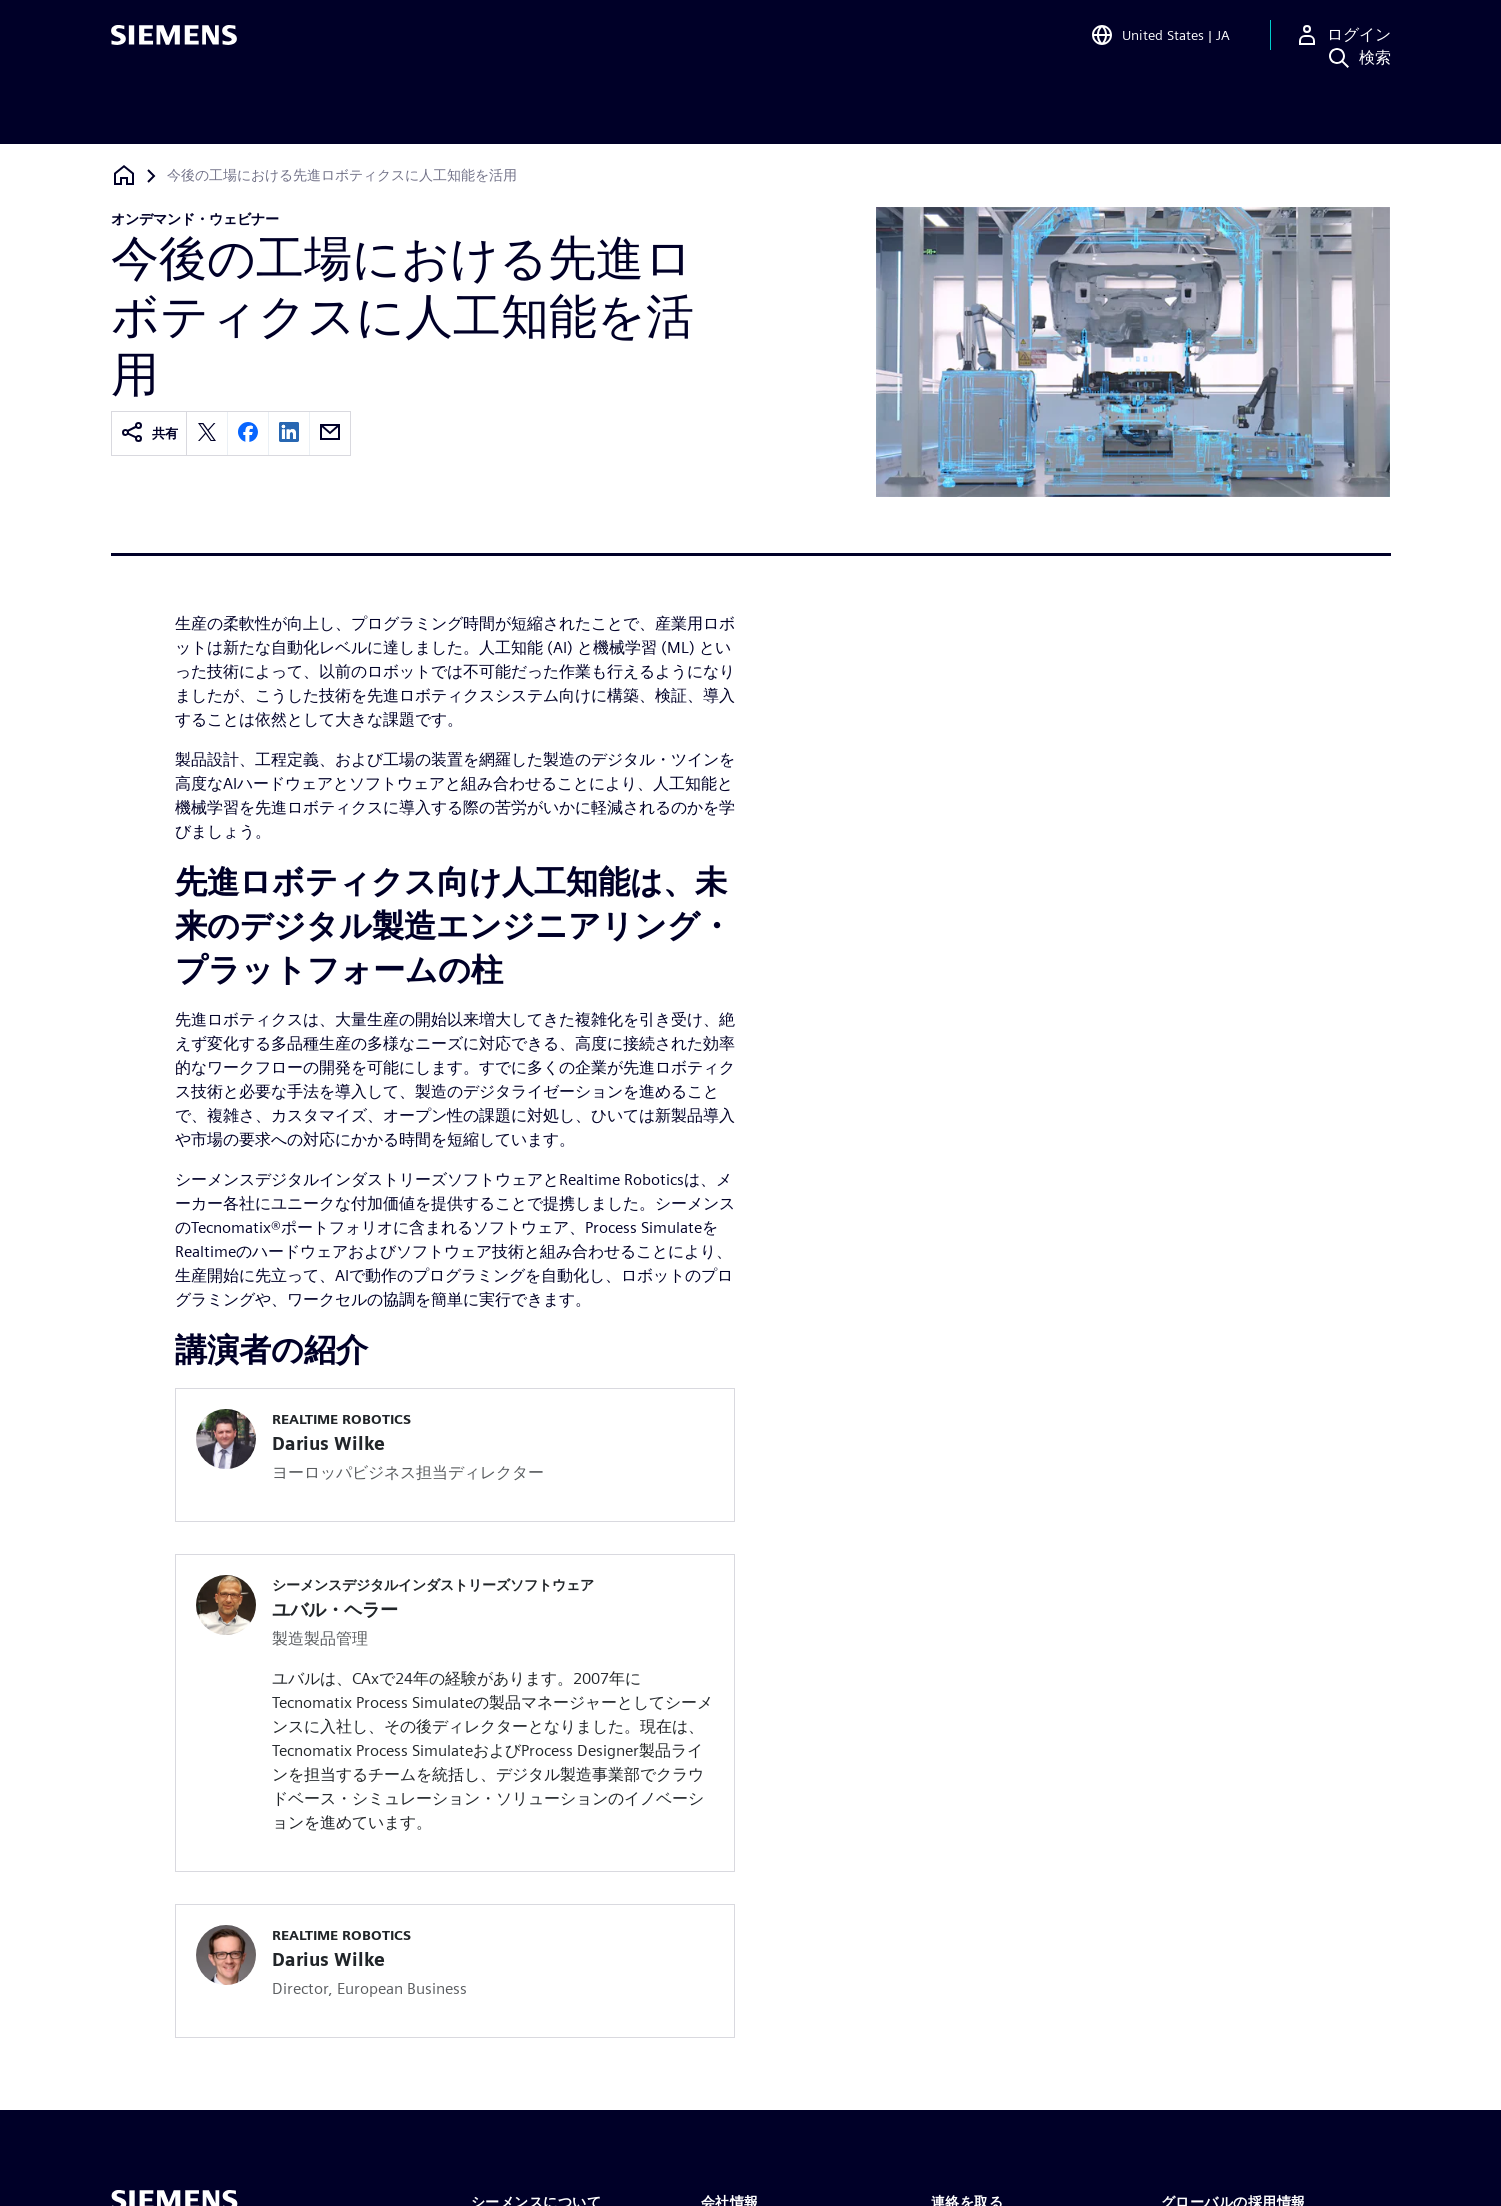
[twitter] (207, 433)
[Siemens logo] (174, 44)
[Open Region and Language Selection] (1160, 44)
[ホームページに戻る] (124, 175)
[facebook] (248, 433)
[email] (330, 433)
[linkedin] (289, 433)
